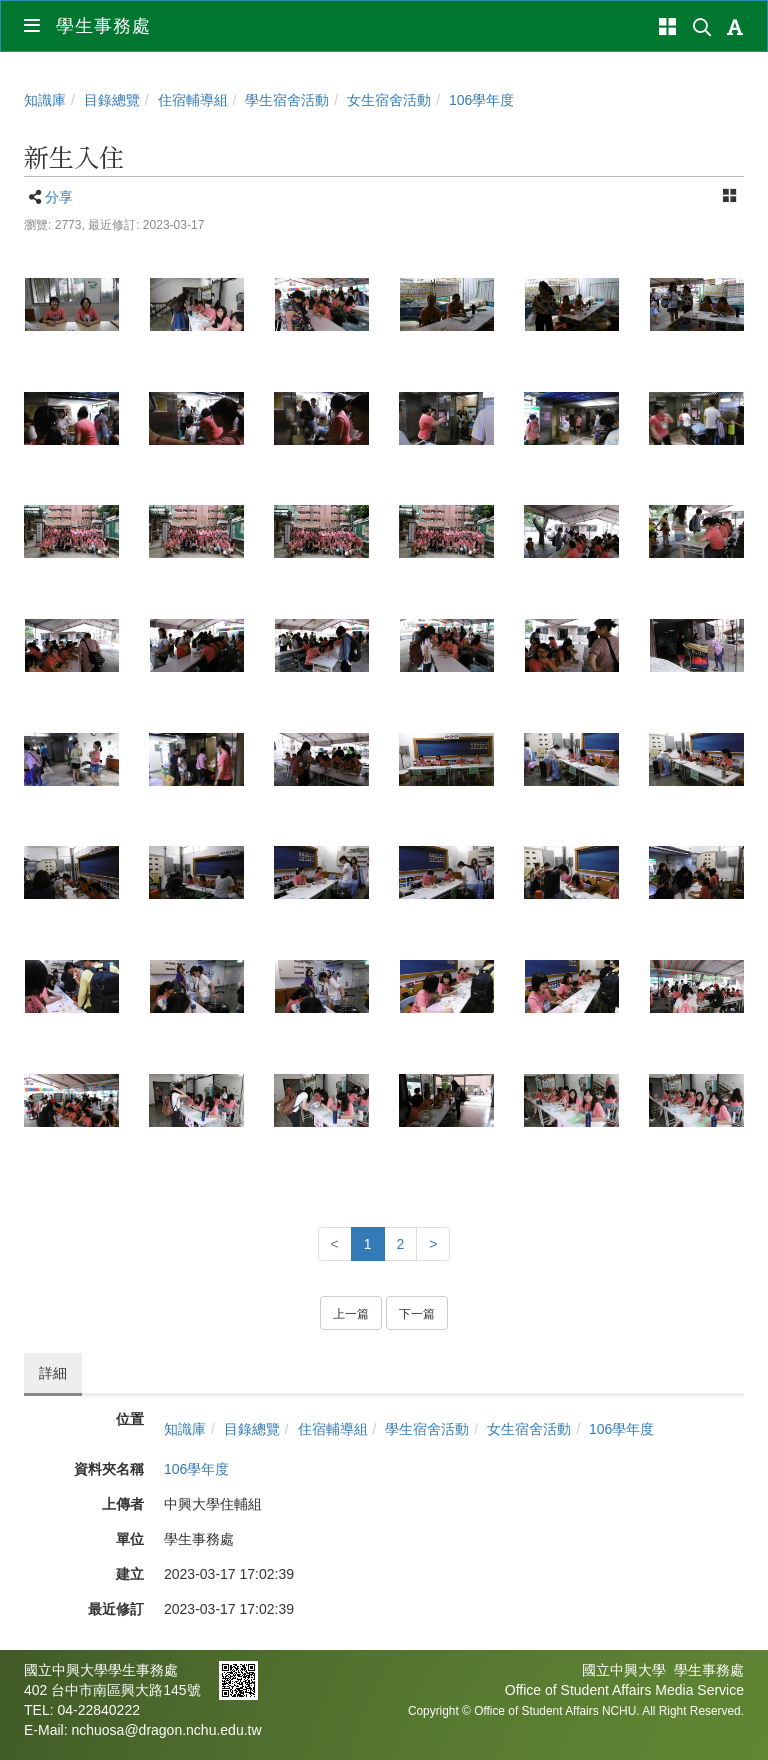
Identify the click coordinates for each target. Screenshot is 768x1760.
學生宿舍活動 (287, 100)
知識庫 (45, 100)
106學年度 (481, 100)
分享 (59, 197)
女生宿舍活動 (389, 100)
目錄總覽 (112, 100)
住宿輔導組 (193, 100)
